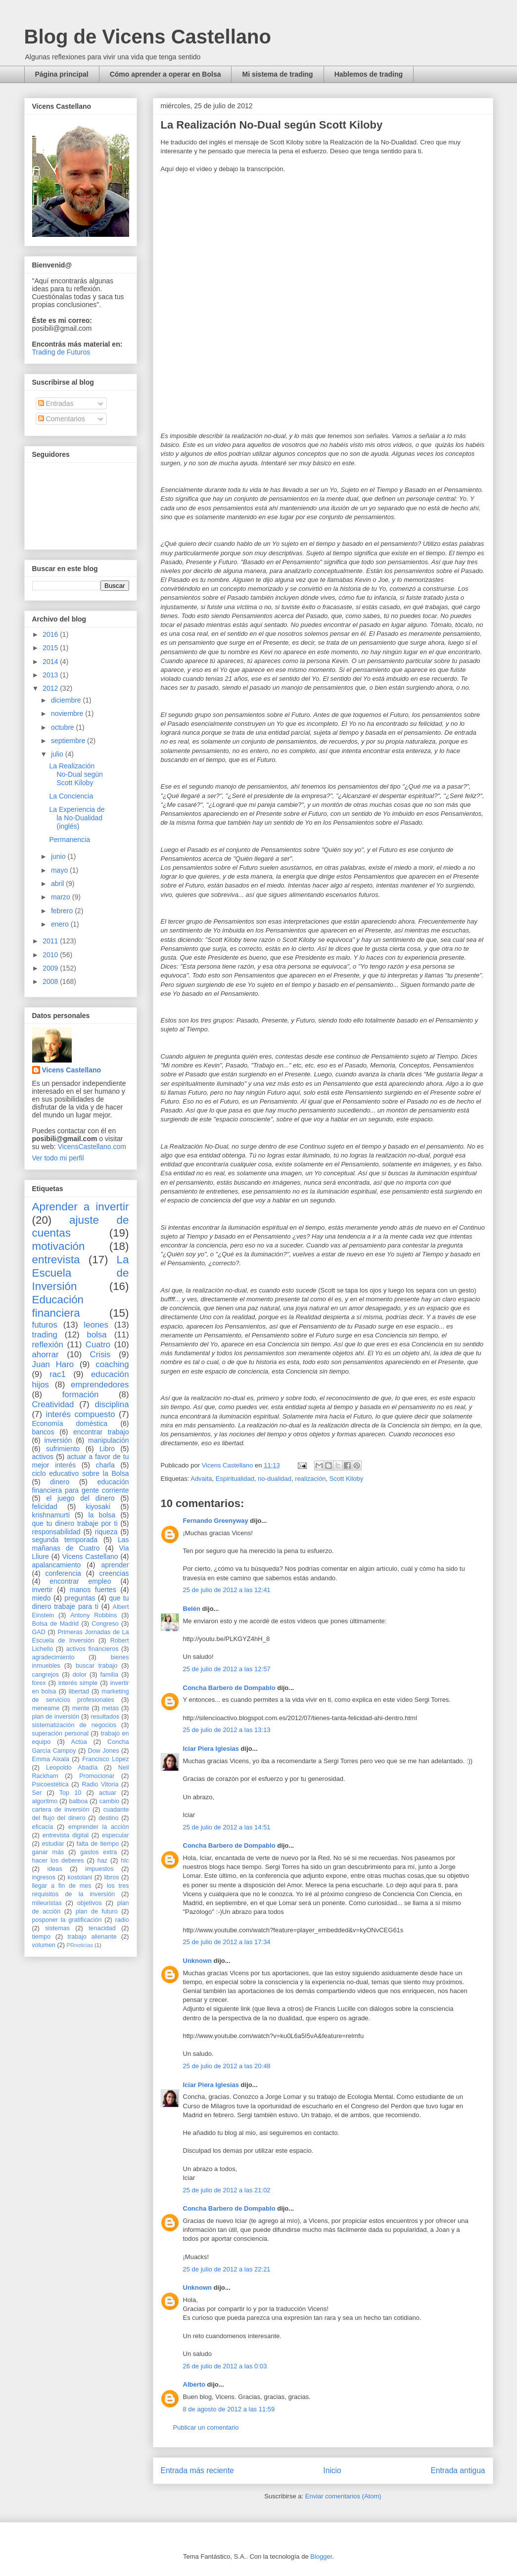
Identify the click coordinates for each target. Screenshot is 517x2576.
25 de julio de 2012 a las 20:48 (227, 2066)
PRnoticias (80, 1945)
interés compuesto (80, 1414)
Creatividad (53, 1404)
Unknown (197, 1960)
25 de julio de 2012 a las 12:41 (227, 1590)
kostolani (79, 1877)
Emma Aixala (50, 1759)
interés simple (77, 1683)
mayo (60, 870)
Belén (191, 1608)
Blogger (321, 2556)
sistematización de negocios (74, 1725)
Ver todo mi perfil (58, 1158)
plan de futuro (97, 1911)
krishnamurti (51, 1515)
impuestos (99, 1868)
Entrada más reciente (197, 2470)
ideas (54, 1868)
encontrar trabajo (101, 1432)
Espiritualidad (235, 1478)
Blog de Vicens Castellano (147, 36)
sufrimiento (63, 1449)
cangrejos (45, 1674)
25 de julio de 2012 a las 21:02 (227, 2190)
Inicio (332, 2470)
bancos (43, 1432)
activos (43, 1457)
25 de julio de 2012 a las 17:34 (227, 1942)
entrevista (56, 1259)
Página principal (62, 74)
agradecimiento (53, 1657)
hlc (125, 1860)
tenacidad (102, 1928)
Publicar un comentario (206, 2427)
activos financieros (92, 1648)
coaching (112, 1364)
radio (122, 1919)
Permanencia (69, 840)
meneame (46, 1708)
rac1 (57, 1374)
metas (110, 1708)
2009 (51, 968)
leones (96, 1325)
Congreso (105, 1623)
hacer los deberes (58, 1860)
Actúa (79, 1741)
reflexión (47, 1344)
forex (39, 1683)
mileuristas (47, 1903)
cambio (109, 1801)
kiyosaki (98, 1506)
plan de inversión (56, 1716)
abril (58, 884)
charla (105, 1465)
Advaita (201, 1478)
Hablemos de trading (368, 74)
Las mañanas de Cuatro (80, 1544)
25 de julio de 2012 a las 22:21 (227, 2269)
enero (61, 924)
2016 (51, 634)
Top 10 (70, 1792)
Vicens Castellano (71, 1070)
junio (59, 856)
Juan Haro (53, 1364)
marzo (61, 897)
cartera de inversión (61, 1809)
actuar (107, 1792)
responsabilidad (56, 1532)
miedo (41, 1598)
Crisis (100, 1354)
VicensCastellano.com (92, 1147)
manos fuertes (93, 1590)
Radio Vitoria (100, 1784)
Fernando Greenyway (215, 1520)
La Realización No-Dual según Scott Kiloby (75, 774)
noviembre (68, 713)
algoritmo (45, 1801)
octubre (63, 727)
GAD (39, 1632)
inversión (58, 1440)
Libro (107, 1449)
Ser (37, 1792)
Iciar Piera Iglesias (211, 1748)
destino (108, 1818)
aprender (115, 1565)
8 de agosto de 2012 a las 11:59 (229, 2409)
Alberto (194, 2384)
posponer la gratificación (67, 1919)
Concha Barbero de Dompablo (229, 1687)
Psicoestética (50, 1784)
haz (102, 1860)
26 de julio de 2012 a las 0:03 (225, 2366)
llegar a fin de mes (62, 1885)
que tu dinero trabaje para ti (80, 1602)
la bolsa (101, 1515)
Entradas (56, 403)
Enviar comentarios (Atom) (343, 2496)
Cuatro (98, 1344)
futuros (44, 1325)
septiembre (69, 741)
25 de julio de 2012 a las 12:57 (227, 1669)
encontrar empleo (80, 1581)
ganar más (48, 1852)
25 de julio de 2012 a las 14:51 (227, 1827)
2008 (51, 981)
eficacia (42, 1826)
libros (111, 1877)
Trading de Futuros (61, 352)
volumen (44, 1945)
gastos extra (98, 1852)
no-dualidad (274, 1478)
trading (44, 1334)
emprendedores (100, 1384)
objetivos (89, 1903)
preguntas (79, 1598)
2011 (51, 941)
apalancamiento (56, 1565)
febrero (63, 911)
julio (58, 754)
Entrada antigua (457, 2470)
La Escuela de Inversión (80, 1272)
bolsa (97, 1334)
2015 (51, 648)
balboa (78, 1801)
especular (115, 1835)
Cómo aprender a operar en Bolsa (165, 74)
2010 (51, 955)
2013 (51, 675)
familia (109, 1674)
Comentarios (61, 419)
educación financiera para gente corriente (80, 1486)
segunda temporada (65, 1540)
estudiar (53, 1843)
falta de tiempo (98, 1843)
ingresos (44, 1877)
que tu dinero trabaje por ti (75, 1523)
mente (81, 1708)
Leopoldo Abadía (71, 1767)
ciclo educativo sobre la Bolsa (80, 1473)
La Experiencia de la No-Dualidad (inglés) (76, 817)
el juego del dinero (80, 1498)
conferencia (63, 1573)
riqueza (106, 1532)
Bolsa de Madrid (55, 1623)
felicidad (44, 1506)
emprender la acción (98, 1826)
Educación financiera (58, 1306)
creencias (114, 1573)
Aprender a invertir (80, 1206)
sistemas (57, 1928)
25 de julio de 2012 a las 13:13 (227, 1729)
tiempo (41, 1936)
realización (310, 1478)
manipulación (108, 1440)
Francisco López (105, 1759)
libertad (79, 1691)
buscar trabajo (96, 1665)
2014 (51, 662)
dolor (80, 1674)
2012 (51, 688)
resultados (105, 1716)
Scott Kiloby (346, 1478)
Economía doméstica (70, 1423)
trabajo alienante (92, 1936)
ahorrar (45, 1354)
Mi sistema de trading (277, 74)
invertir (42, 1590)
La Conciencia (71, 796)
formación (80, 1394)
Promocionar (96, 1776)
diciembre (67, 700)
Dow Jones (103, 1750)
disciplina (111, 1404)
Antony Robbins (93, 1615)
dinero (59, 1482)
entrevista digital (66, 1835)
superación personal (60, 1733)
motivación (58, 1246)
